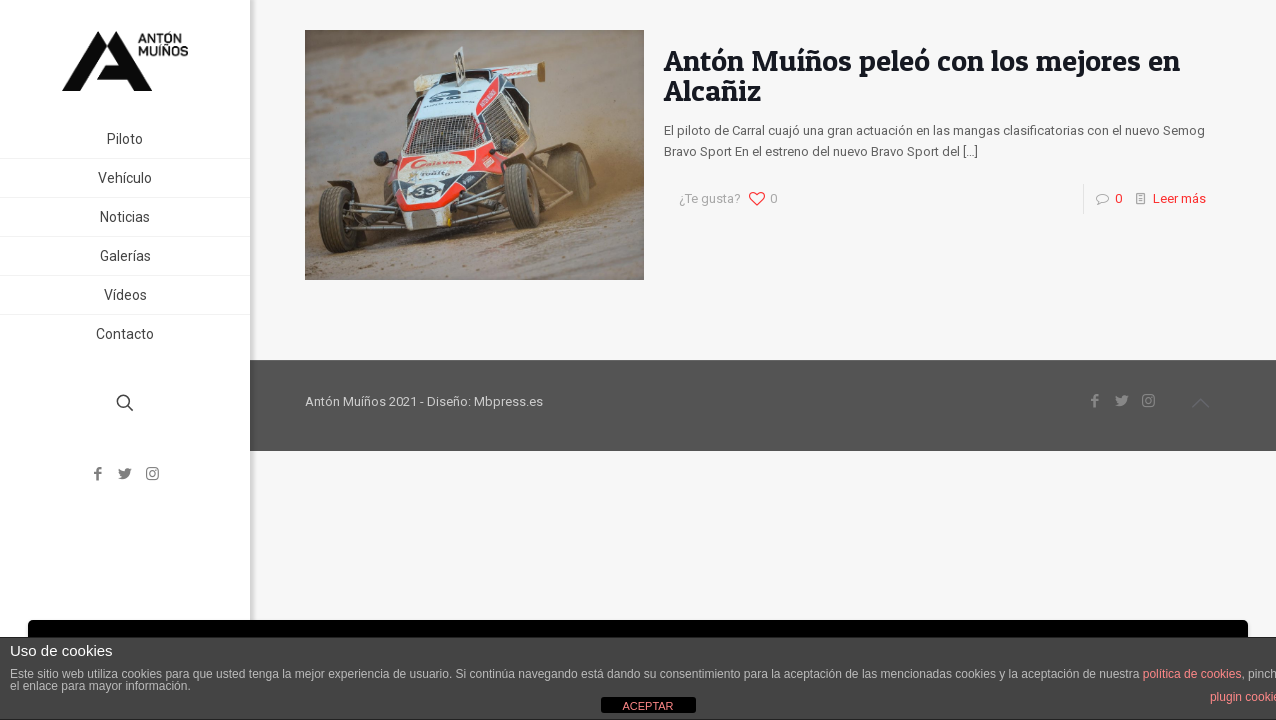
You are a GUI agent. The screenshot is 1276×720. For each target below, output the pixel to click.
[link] (231, 256)
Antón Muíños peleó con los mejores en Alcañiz (922, 75)
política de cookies (1192, 674)
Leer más (1179, 198)
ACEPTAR (647, 706)
